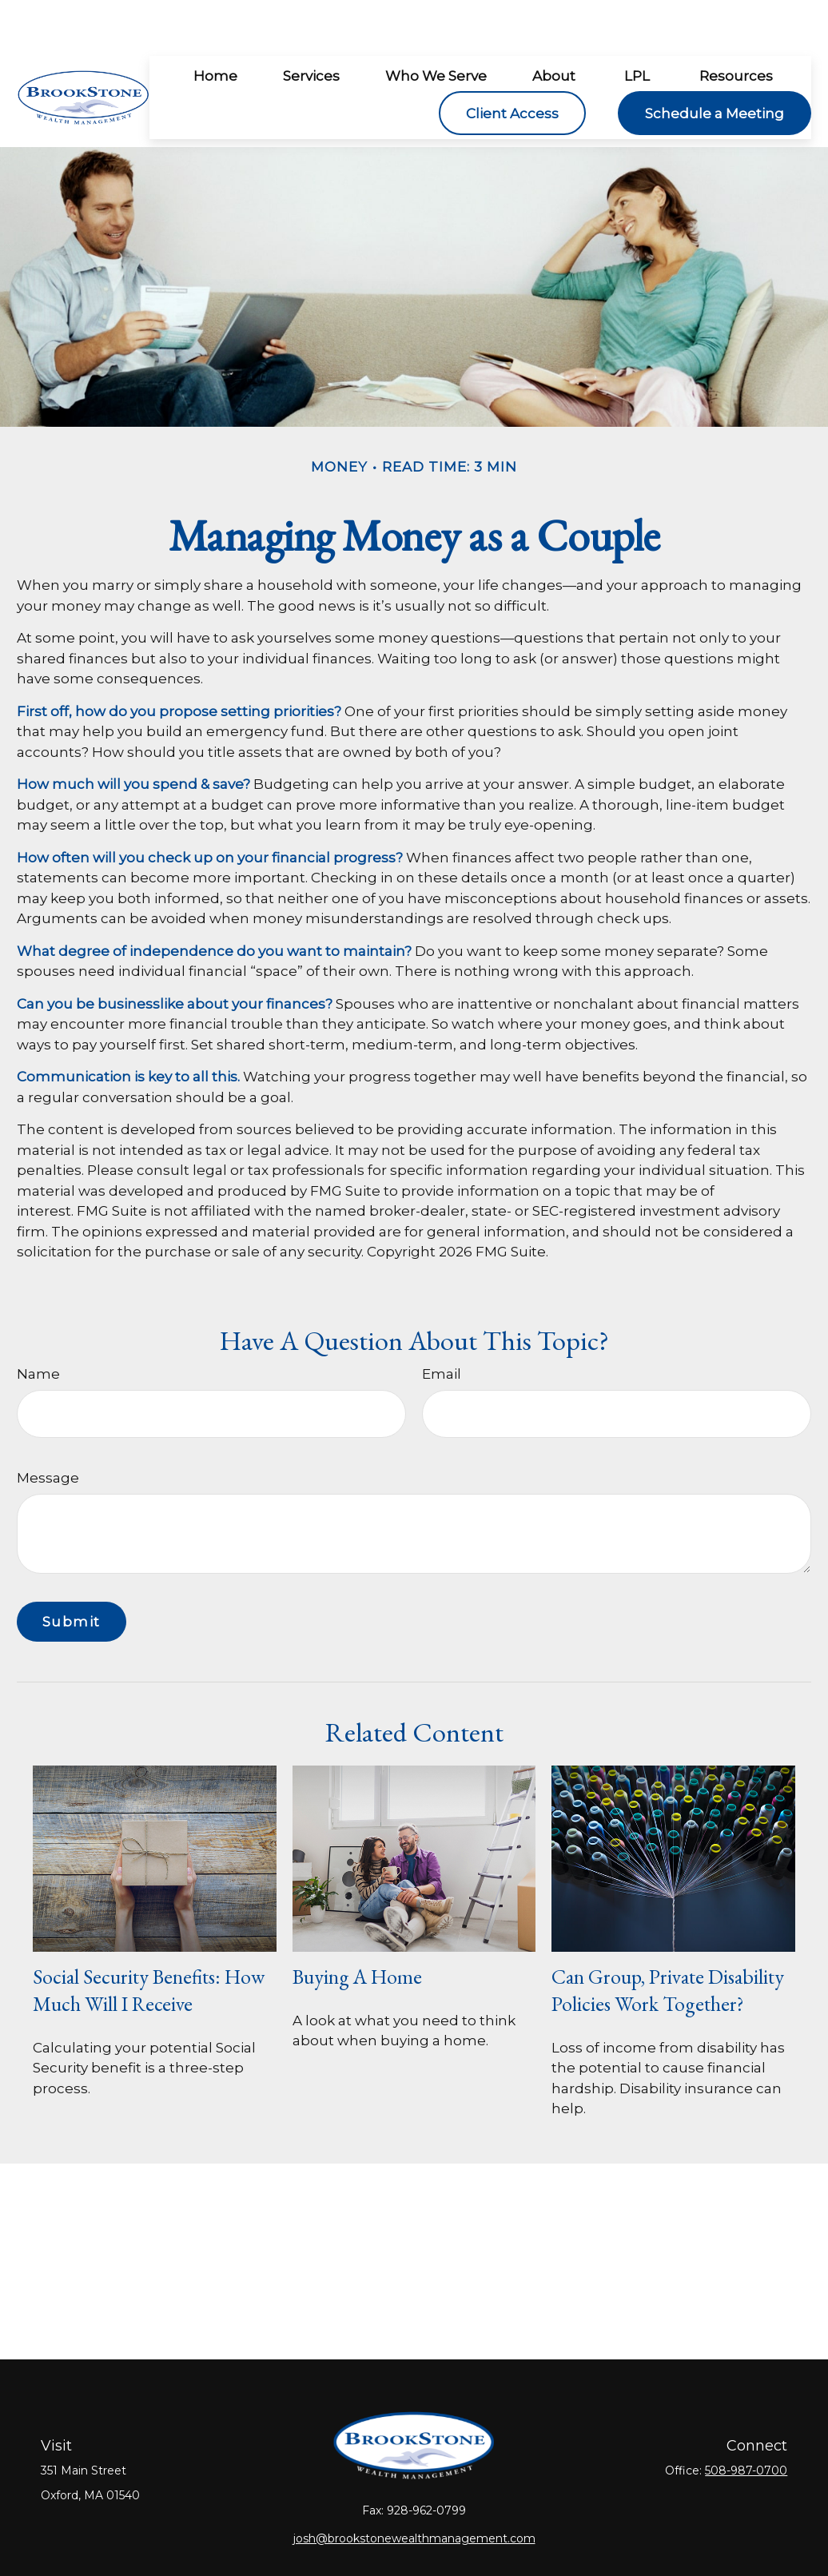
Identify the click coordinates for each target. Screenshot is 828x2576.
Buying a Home (357, 1928)
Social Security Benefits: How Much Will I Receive (149, 1942)
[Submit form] (71, 1574)
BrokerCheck (591, 2537)
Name (38, 1326)
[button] (215, 27)
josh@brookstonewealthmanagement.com (414, 2490)
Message (48, 1430)
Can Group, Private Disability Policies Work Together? (667, 1942)
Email (441, 1326)
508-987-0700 (746, 2422)
